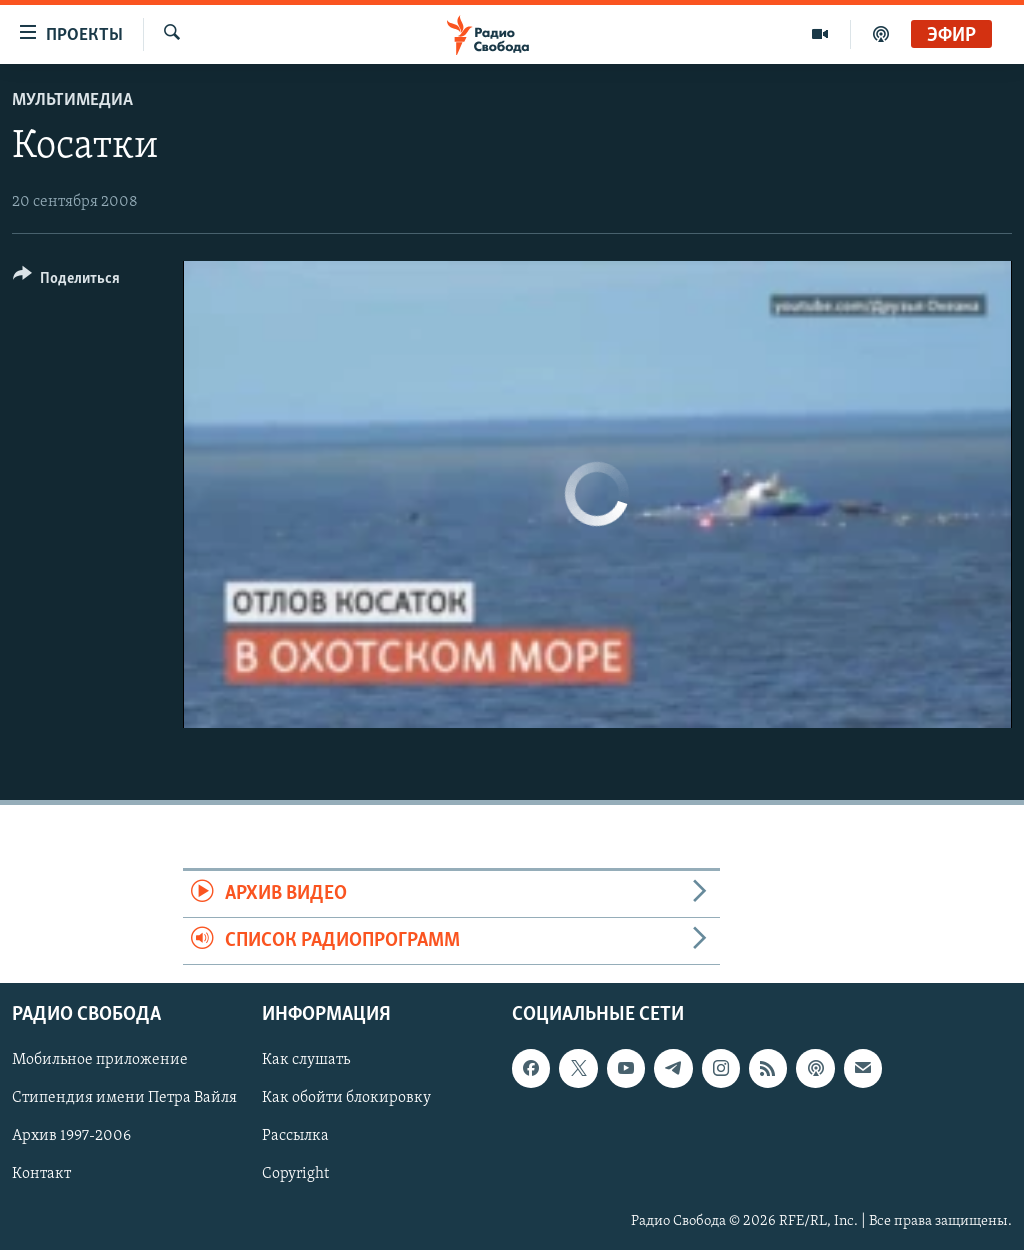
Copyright (295, 1175)
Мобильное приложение (100, 1061)
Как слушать (306, 1061)
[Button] (66, 281)
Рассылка (295, 1137)
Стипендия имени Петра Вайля (124, 1099)
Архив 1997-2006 (71, 1137)
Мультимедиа (72, 100)
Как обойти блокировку (346, 1099)
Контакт (41, 1175)
